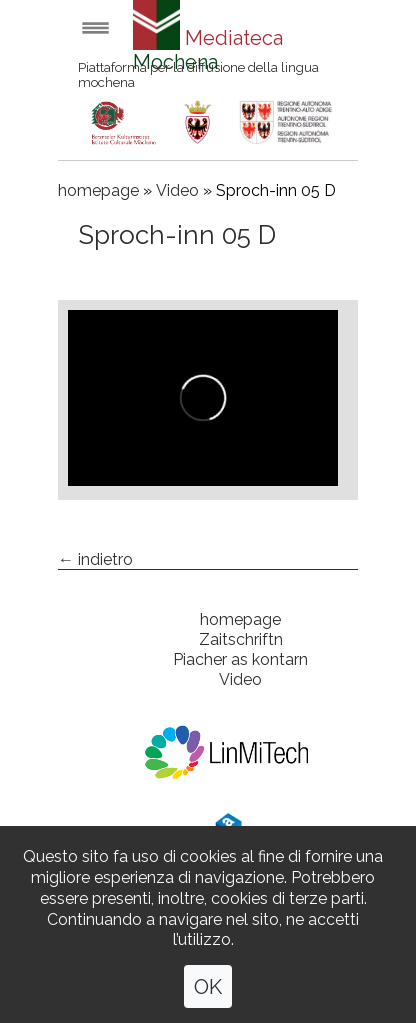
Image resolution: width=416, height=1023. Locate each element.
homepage (98, 190)
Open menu (95, 27)
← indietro (95, 559)
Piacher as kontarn (240, 659)
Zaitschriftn (241, 639)
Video (177, 190)
